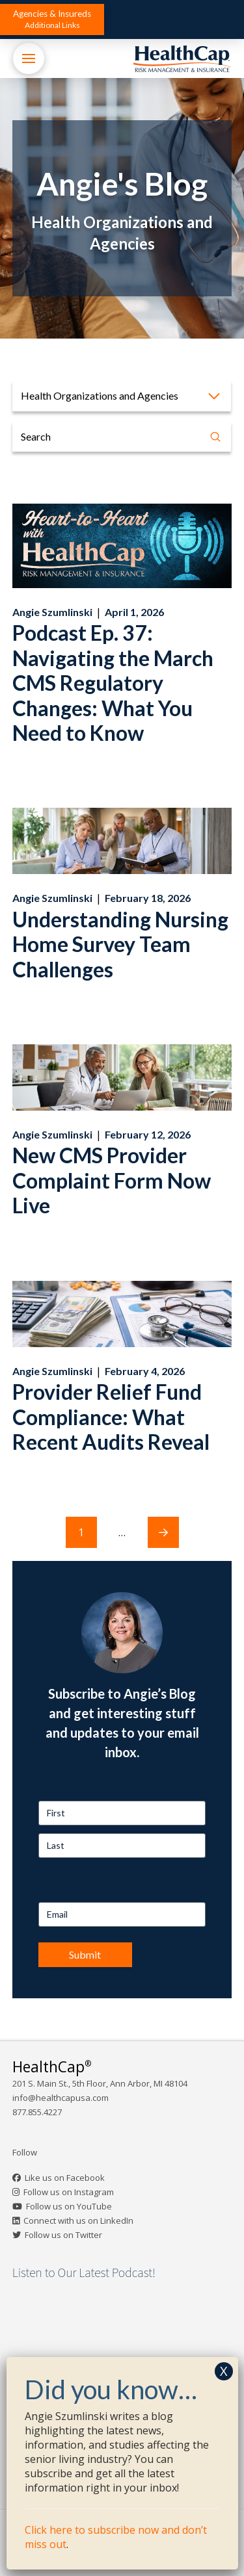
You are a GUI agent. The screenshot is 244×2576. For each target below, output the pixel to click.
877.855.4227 (37, 2112)
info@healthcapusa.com (60, 2098)
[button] (52, 19)
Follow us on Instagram (68, 2192)
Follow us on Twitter (63, 2235)
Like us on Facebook (65, 2177)
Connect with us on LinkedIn (78, 2220)
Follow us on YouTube (69, 2206)
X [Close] (224, 2371)
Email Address (67, 1890)
